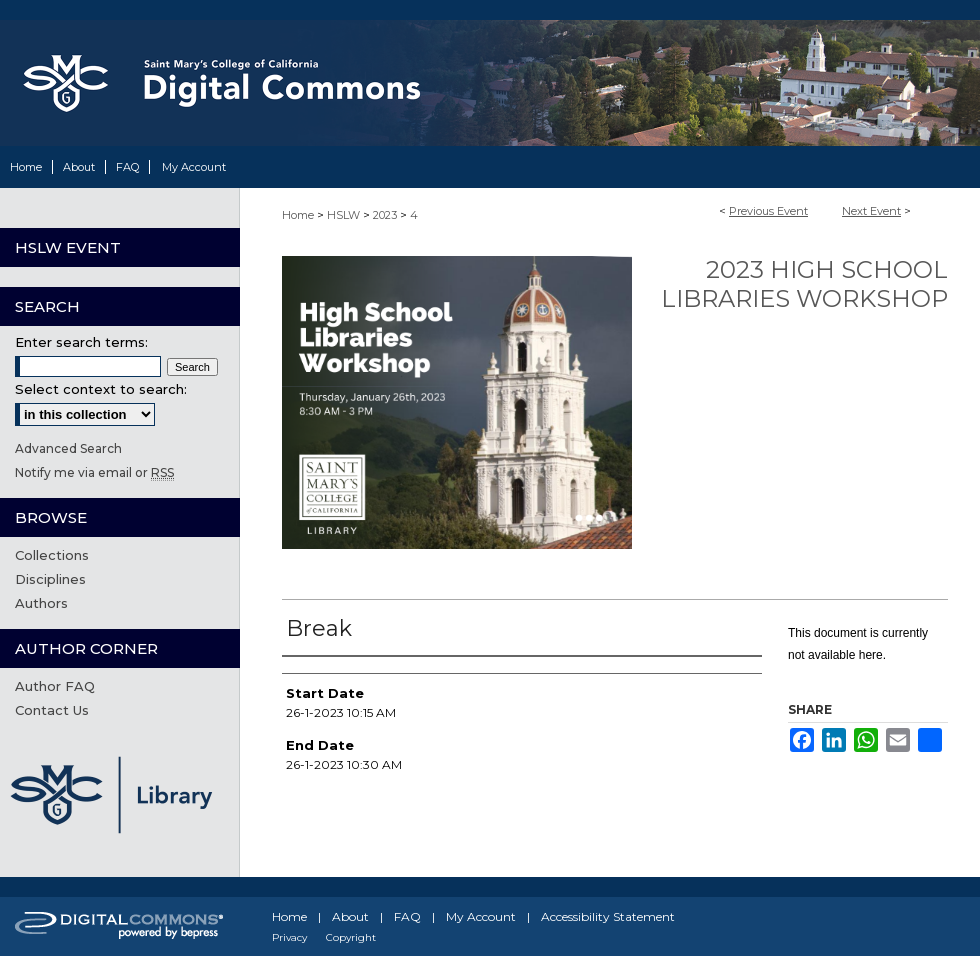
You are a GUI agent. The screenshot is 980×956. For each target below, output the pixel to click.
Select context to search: (101, 389)
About (350, 916)
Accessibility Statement (608, 916)
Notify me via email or (94, 472)
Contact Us (52, 710)
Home (298, 215)
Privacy (289, 937)
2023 (386, 215)
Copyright (351, 937)
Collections (52, 555)
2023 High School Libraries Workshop (804, 284)
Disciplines (50, 579)
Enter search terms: (81, 342)
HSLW (345, 215)
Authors (41, 603)
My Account (481, 916)
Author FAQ (55, 686)
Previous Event (768, 211)
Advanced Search (68, 448)
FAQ (407, 916)
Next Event (871, 211)
